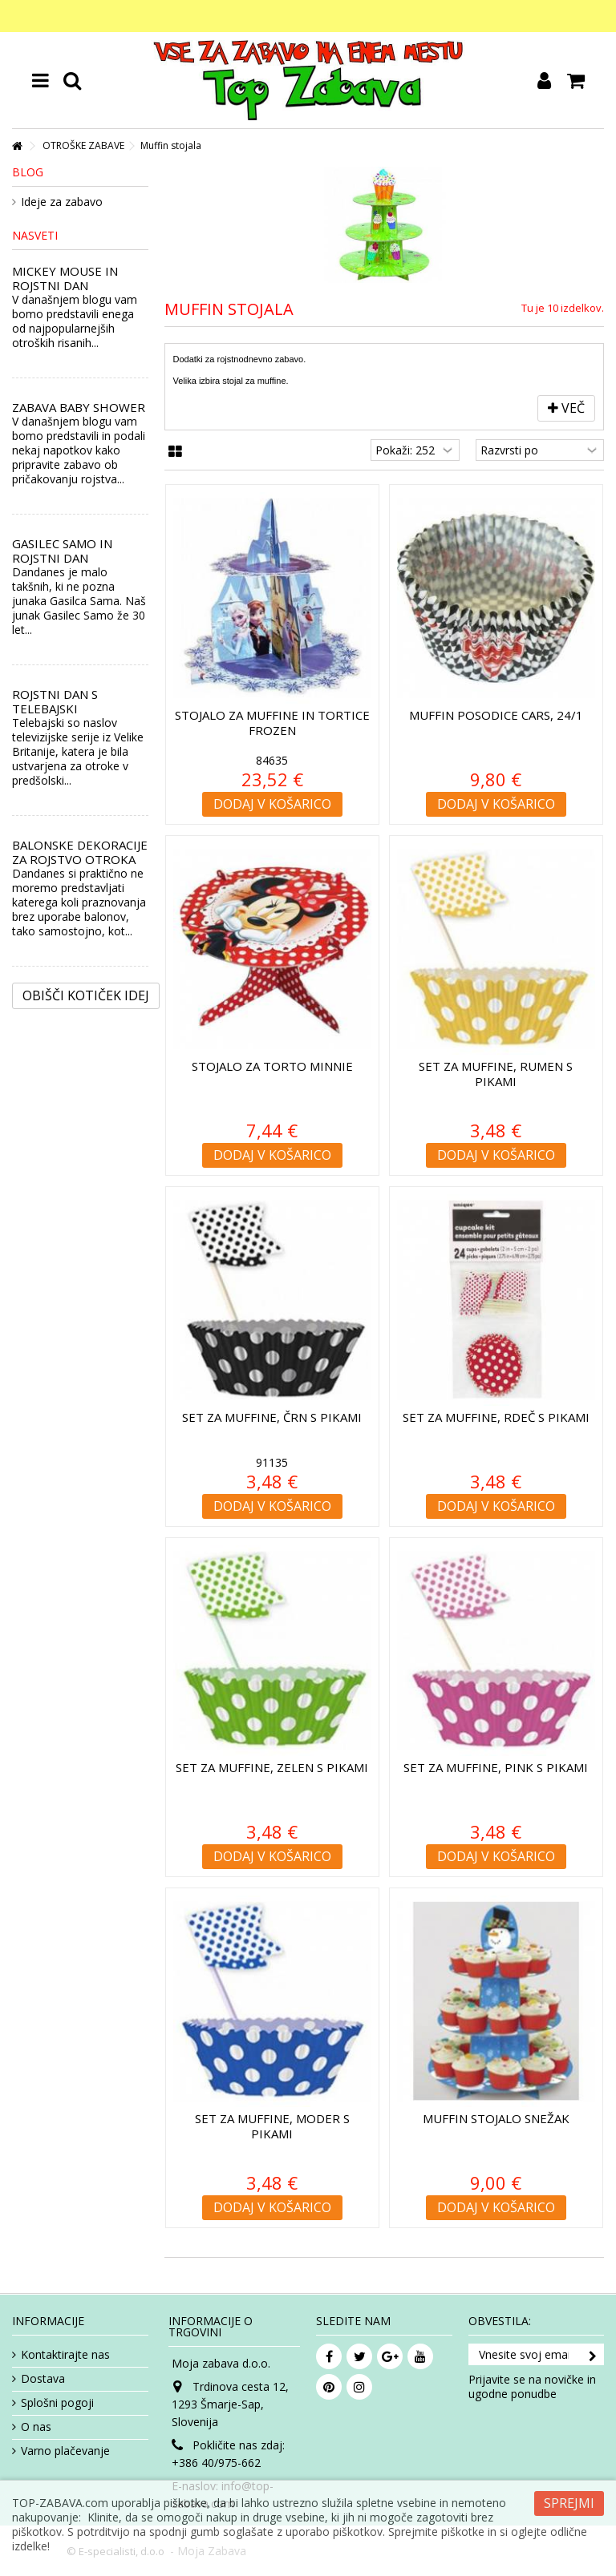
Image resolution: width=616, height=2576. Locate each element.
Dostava (43, 2379)
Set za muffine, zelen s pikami (272, 1767)
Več (566, 408)
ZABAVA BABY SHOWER (78, 407)
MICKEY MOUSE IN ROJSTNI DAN (65, 278)
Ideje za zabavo (62, 202)
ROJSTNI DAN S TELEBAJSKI (55, 701)
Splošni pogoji (57, 2403)
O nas (36, 2427)
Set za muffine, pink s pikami (495, 1767)
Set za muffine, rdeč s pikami (496, 1417)
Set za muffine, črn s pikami (272, 1417)
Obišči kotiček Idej (85, 995)
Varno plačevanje (65, 2451)
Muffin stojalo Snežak (496, 2118)
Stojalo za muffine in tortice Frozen (272, 722)
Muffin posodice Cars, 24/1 (496, 715)
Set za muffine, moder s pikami (272, 2126)
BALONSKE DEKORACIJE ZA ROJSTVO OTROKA (80, 852)
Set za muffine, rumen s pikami (496, 1073)
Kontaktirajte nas (65, 2355)
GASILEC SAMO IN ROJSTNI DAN (62, 550)
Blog (27, 172)
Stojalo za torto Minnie (272, 1066)
